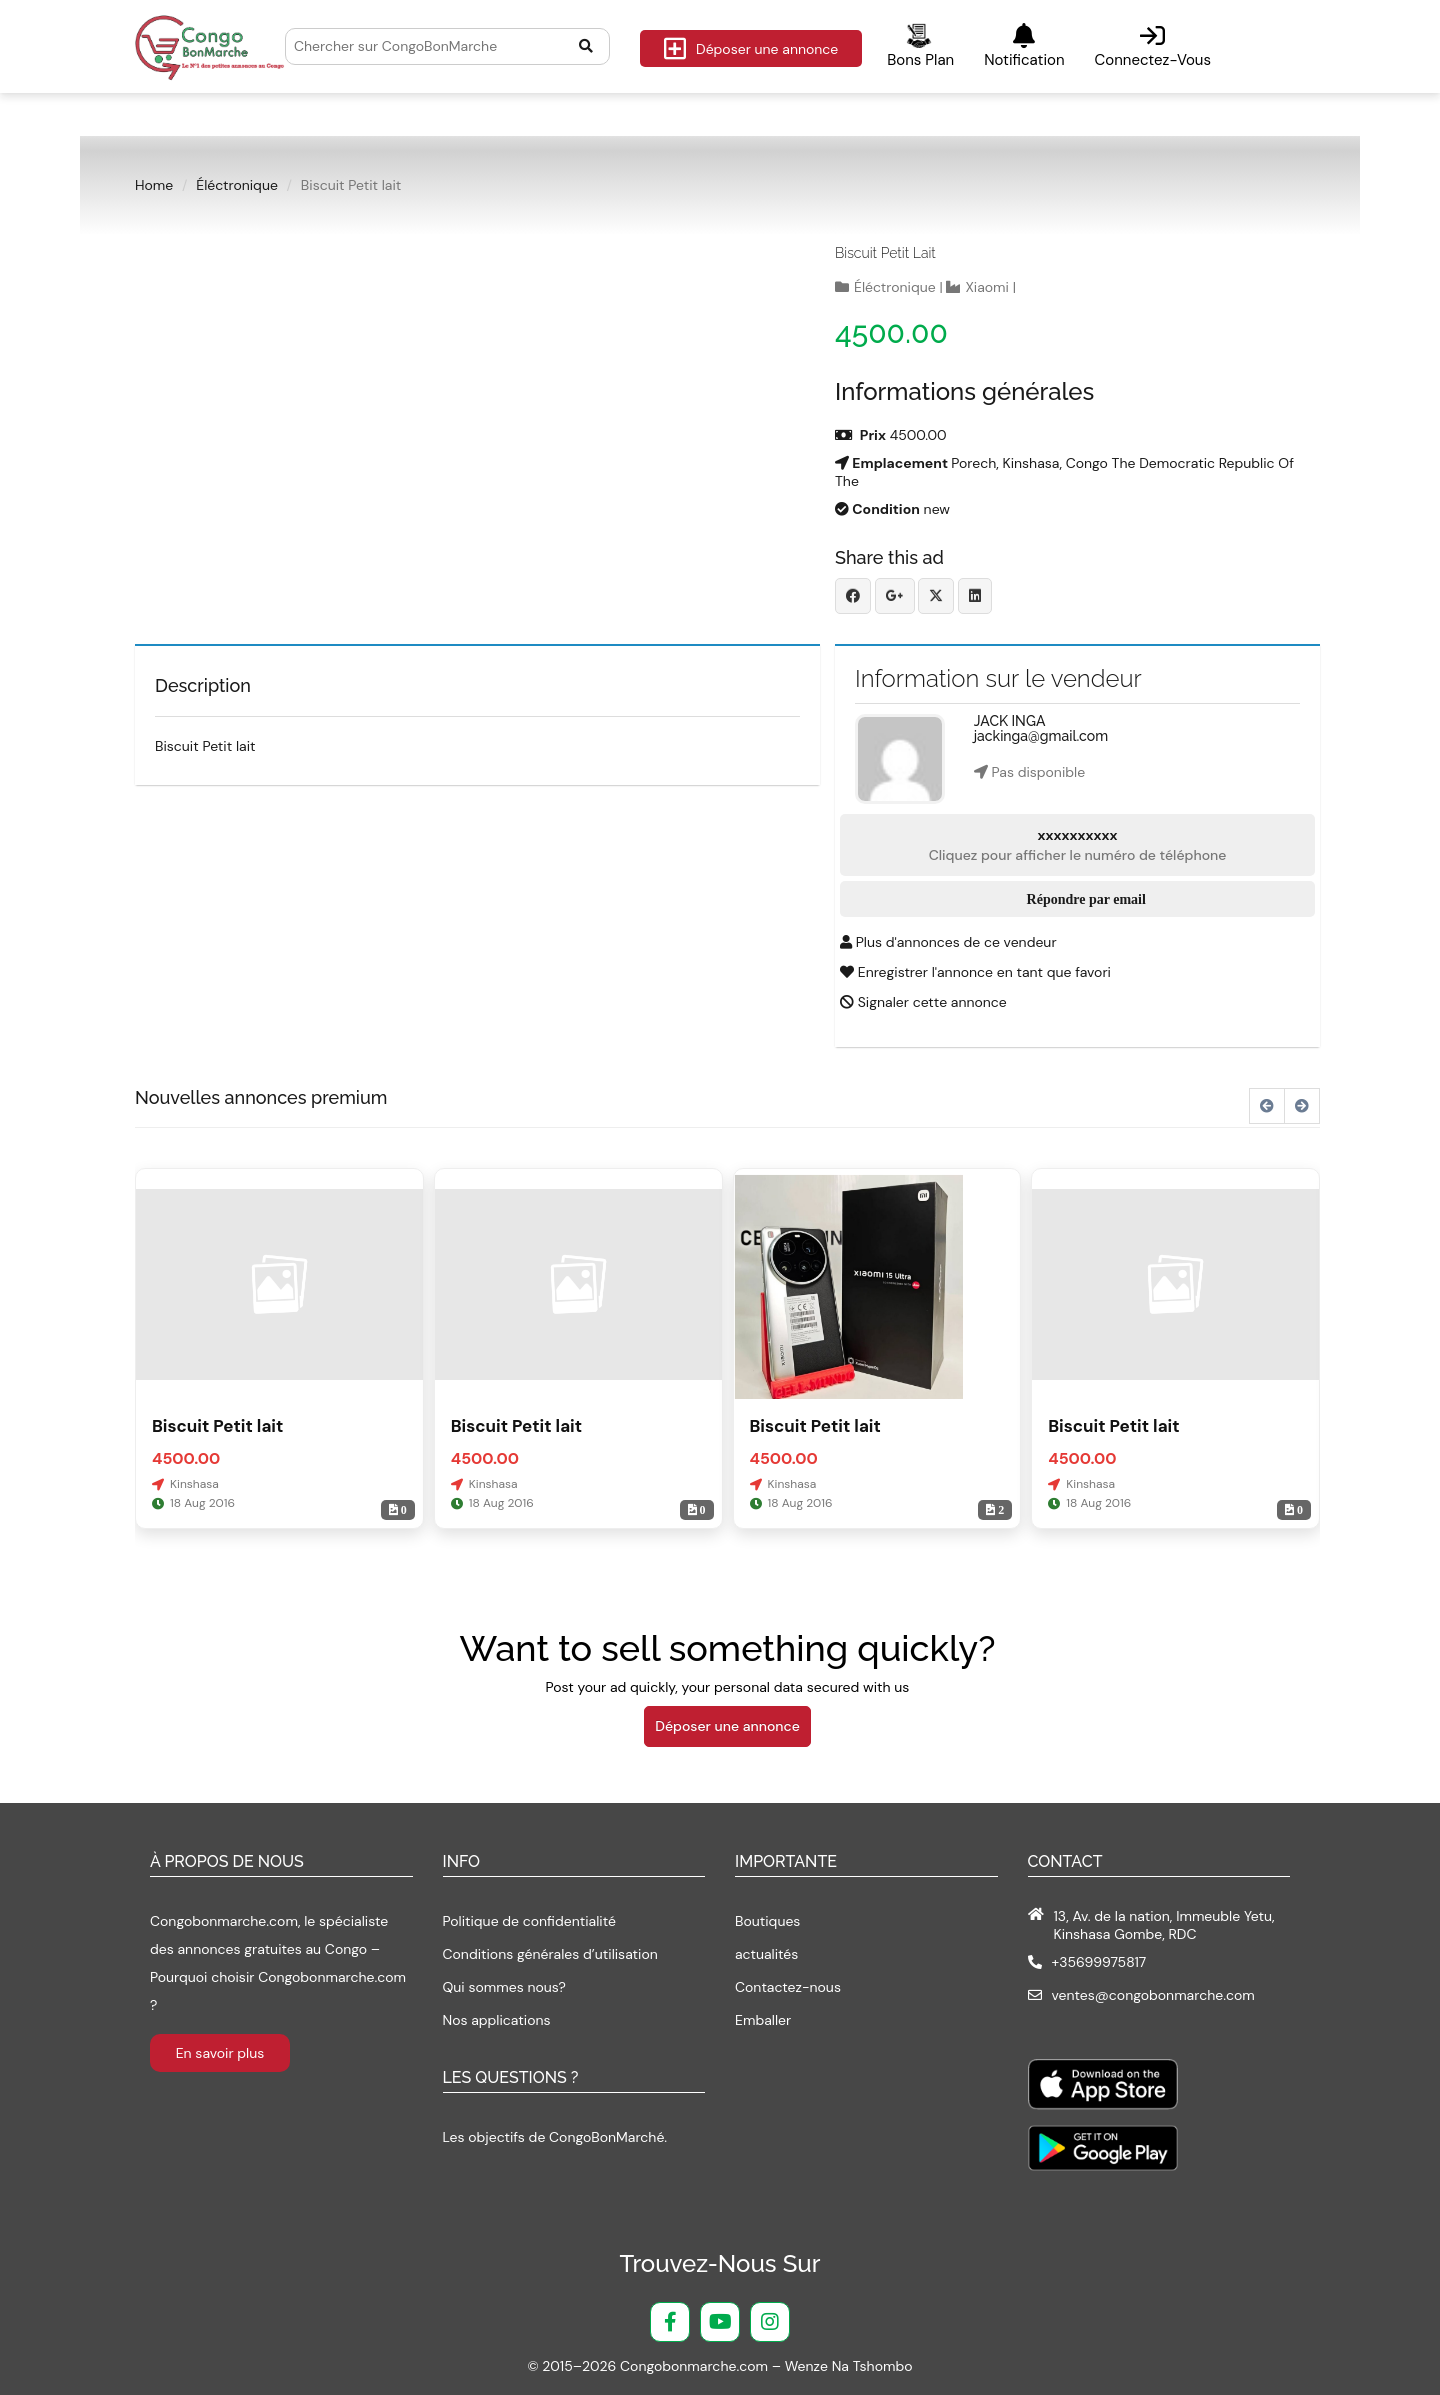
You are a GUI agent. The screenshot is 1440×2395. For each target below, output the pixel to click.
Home (154, 185)
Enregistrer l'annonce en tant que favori (975, 972)
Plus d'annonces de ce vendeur (948, 942)
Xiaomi (987, 287)
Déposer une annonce (751, 48)
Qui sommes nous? (504, 1987)
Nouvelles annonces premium (261, 1098)
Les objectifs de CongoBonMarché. (555, 2137)
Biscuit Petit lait (885, 253)
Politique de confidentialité (529, 1921)
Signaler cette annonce (923, 1002)
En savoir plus (220, 2053)
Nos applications (497, 2020)
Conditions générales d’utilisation (550, 1954)
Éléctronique (237, 185)
